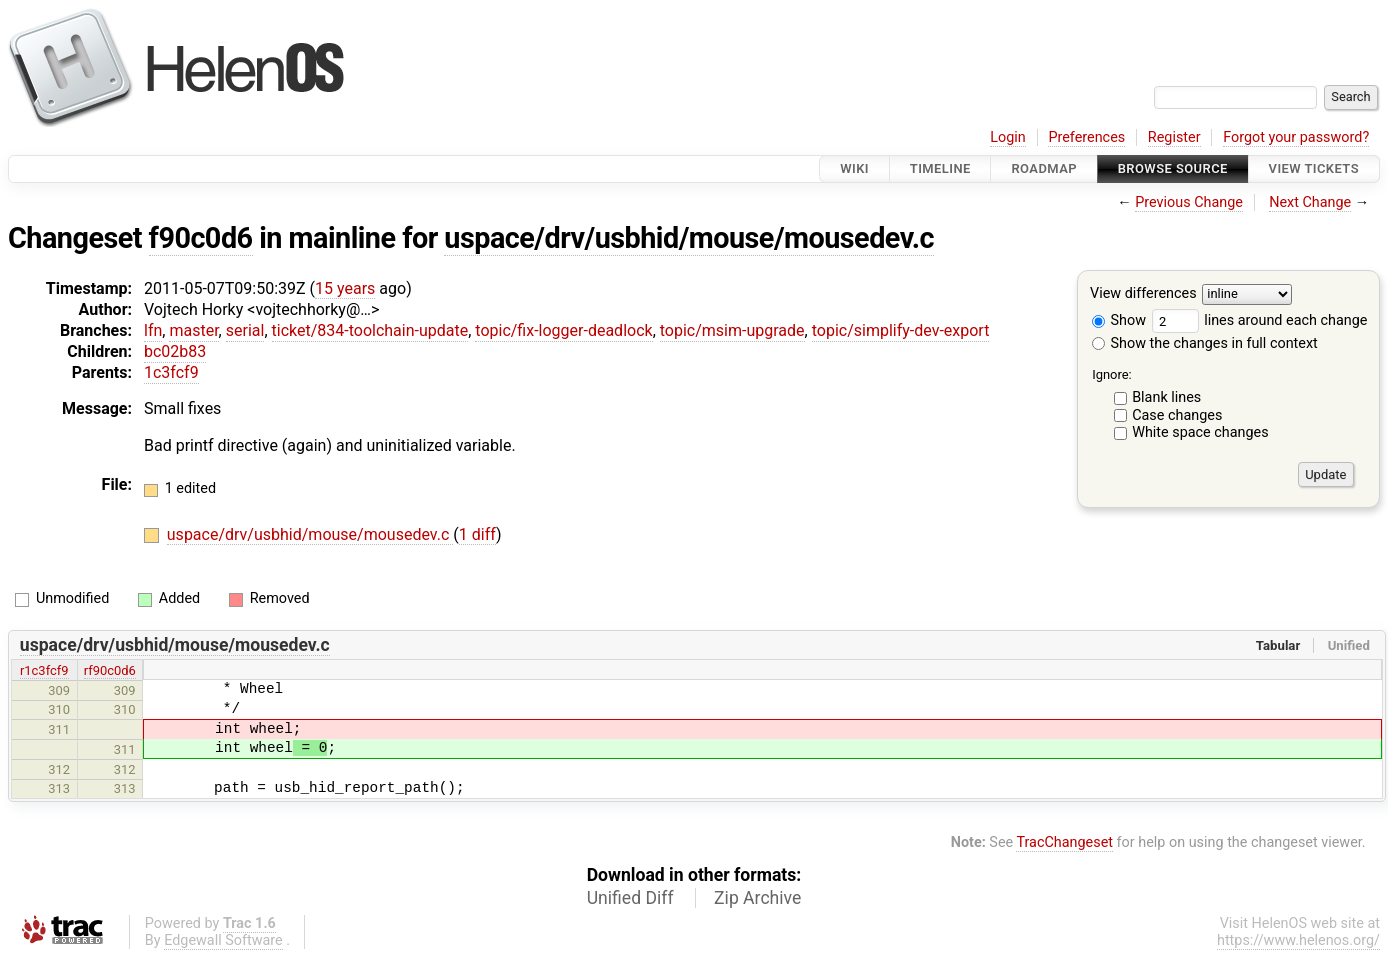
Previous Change (1189, 202)
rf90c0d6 (110, 670)
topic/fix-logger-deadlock (563, 330)
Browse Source (1173, 168)
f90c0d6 (201, 238)
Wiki (854, 168)
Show (1119, 320)
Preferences (1086, 137)
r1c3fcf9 (44, 670)
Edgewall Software (223, 940)
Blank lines (1166, 397)
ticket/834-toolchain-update (370, 330)
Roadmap (1044, 168)
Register (1174, 137)
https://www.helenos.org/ (1298, 940)
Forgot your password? (1296, 137)
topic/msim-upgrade (732, 330)
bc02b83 (175, 351)
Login (1008, 137)
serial (245, 330)
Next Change (1310, 202)
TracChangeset (1064, 842)
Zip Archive (757, 898)
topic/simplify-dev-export (901, 330)
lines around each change (1260, 320)
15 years (345, 288)
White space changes (1200, 432)
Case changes (1177, 415)
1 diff (477, 534)
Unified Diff (630, 898)
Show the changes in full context (1205, 343)
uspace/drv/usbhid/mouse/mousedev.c (689, 238)
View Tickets (1314, 168)
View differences (1143, 294)
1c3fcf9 (171, 372)
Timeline (940, 168)
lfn (153, 330)
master (193, 330)
